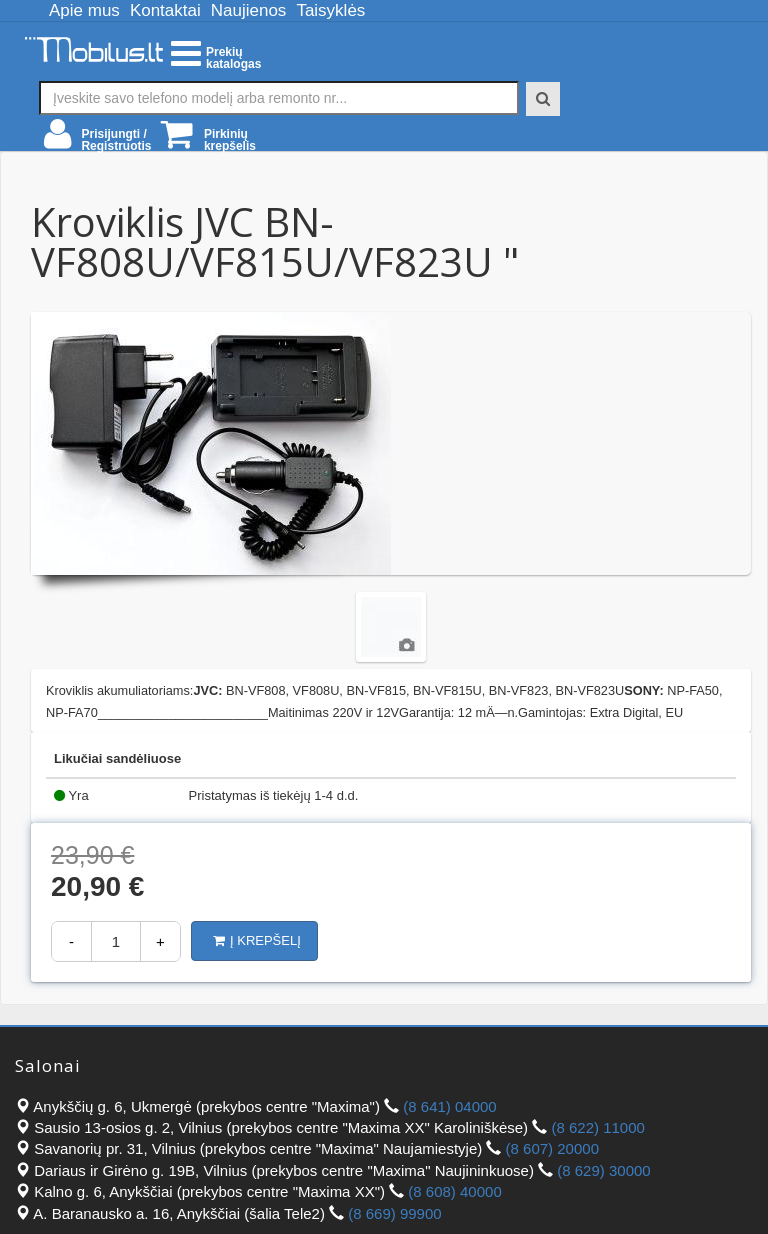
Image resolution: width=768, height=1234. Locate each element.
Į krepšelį (257, 940)
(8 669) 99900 (394, 1213)
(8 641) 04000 (449, 1106)
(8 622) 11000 (597, 1127)
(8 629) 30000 (603, 1170)
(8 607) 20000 (552, 1148)
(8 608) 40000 (454, 1191)
